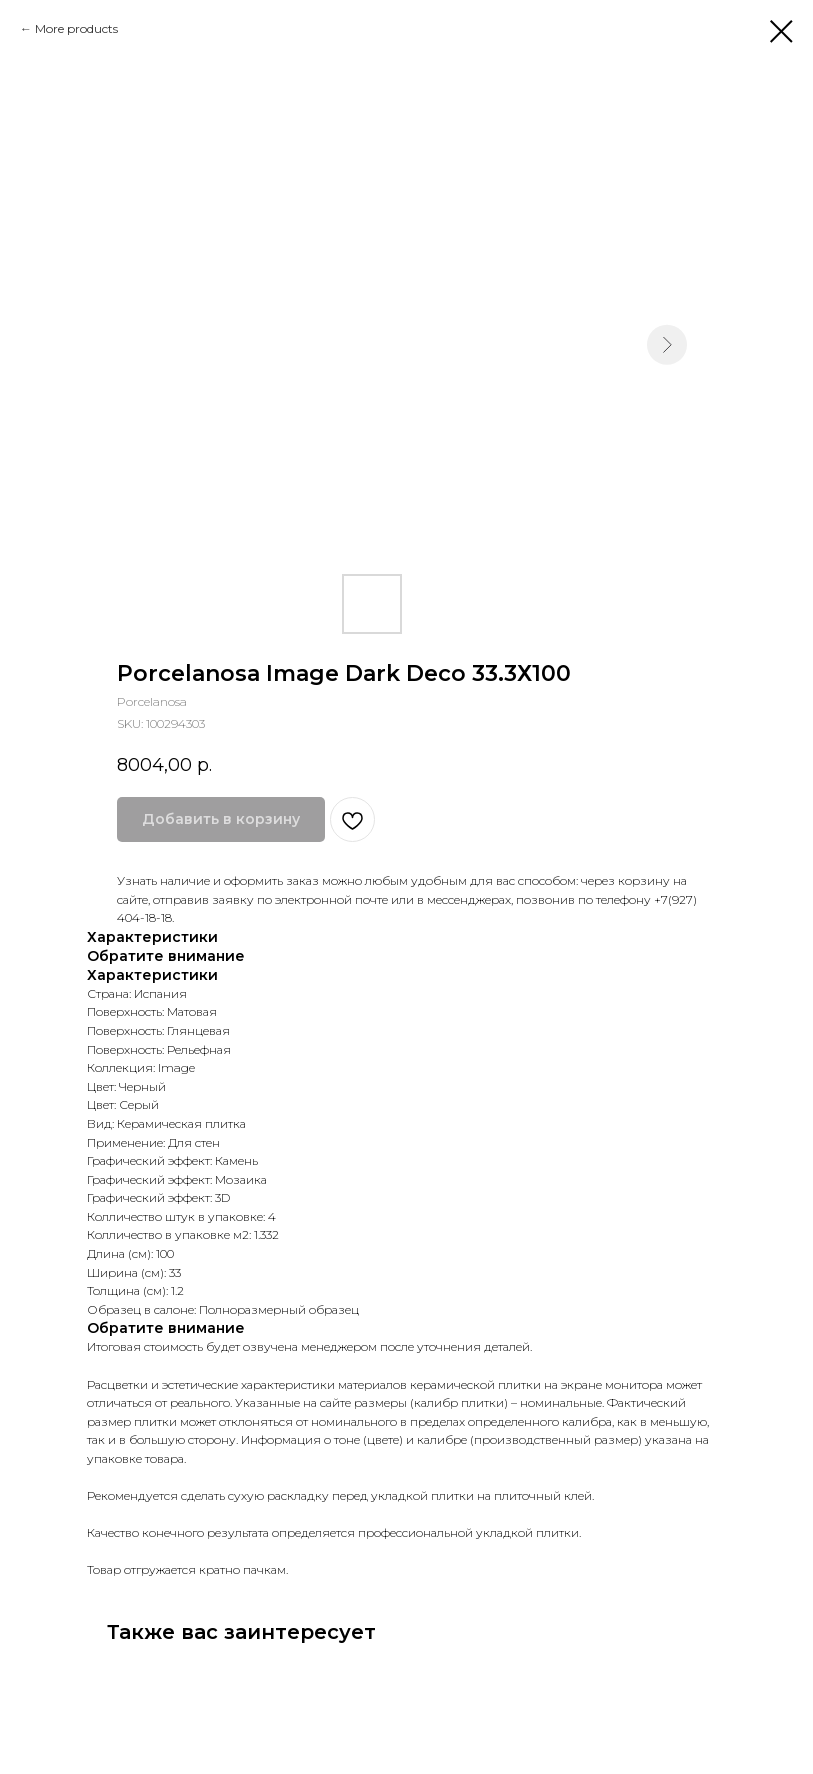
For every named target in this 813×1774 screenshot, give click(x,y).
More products (76, 28)
